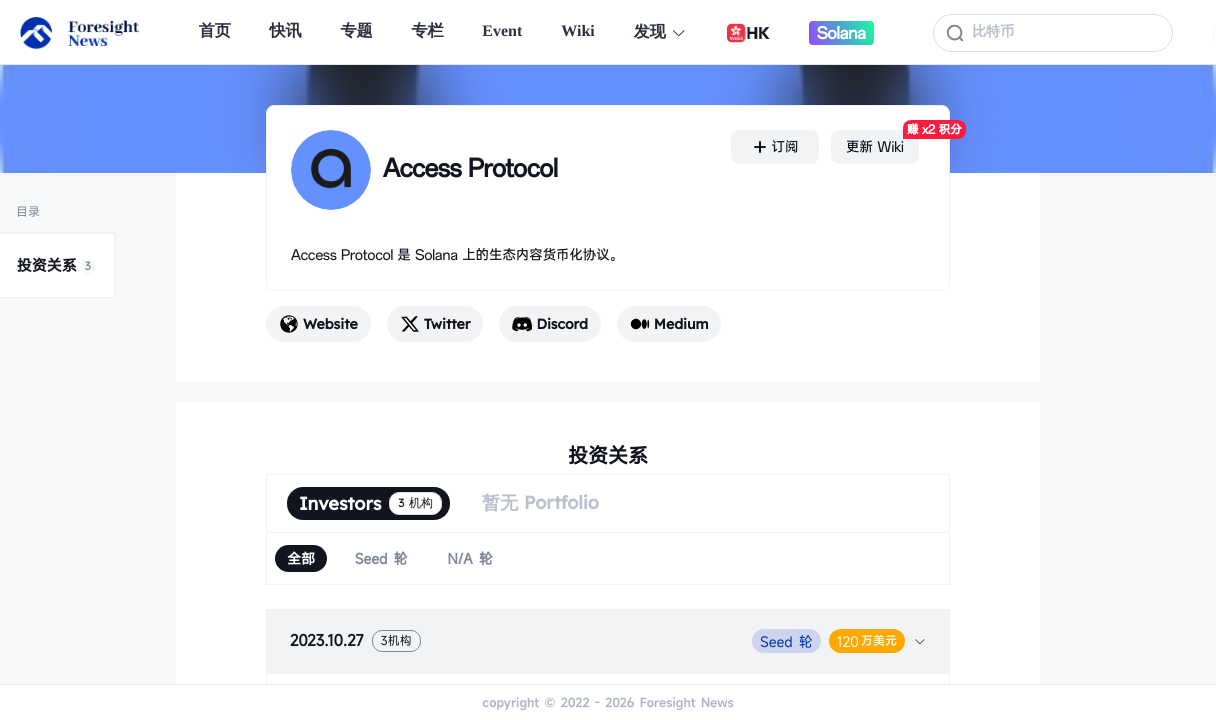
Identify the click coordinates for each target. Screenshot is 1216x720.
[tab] (608, 641)
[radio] (301, 558)
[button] (608, 641)
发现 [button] (660, 32)
